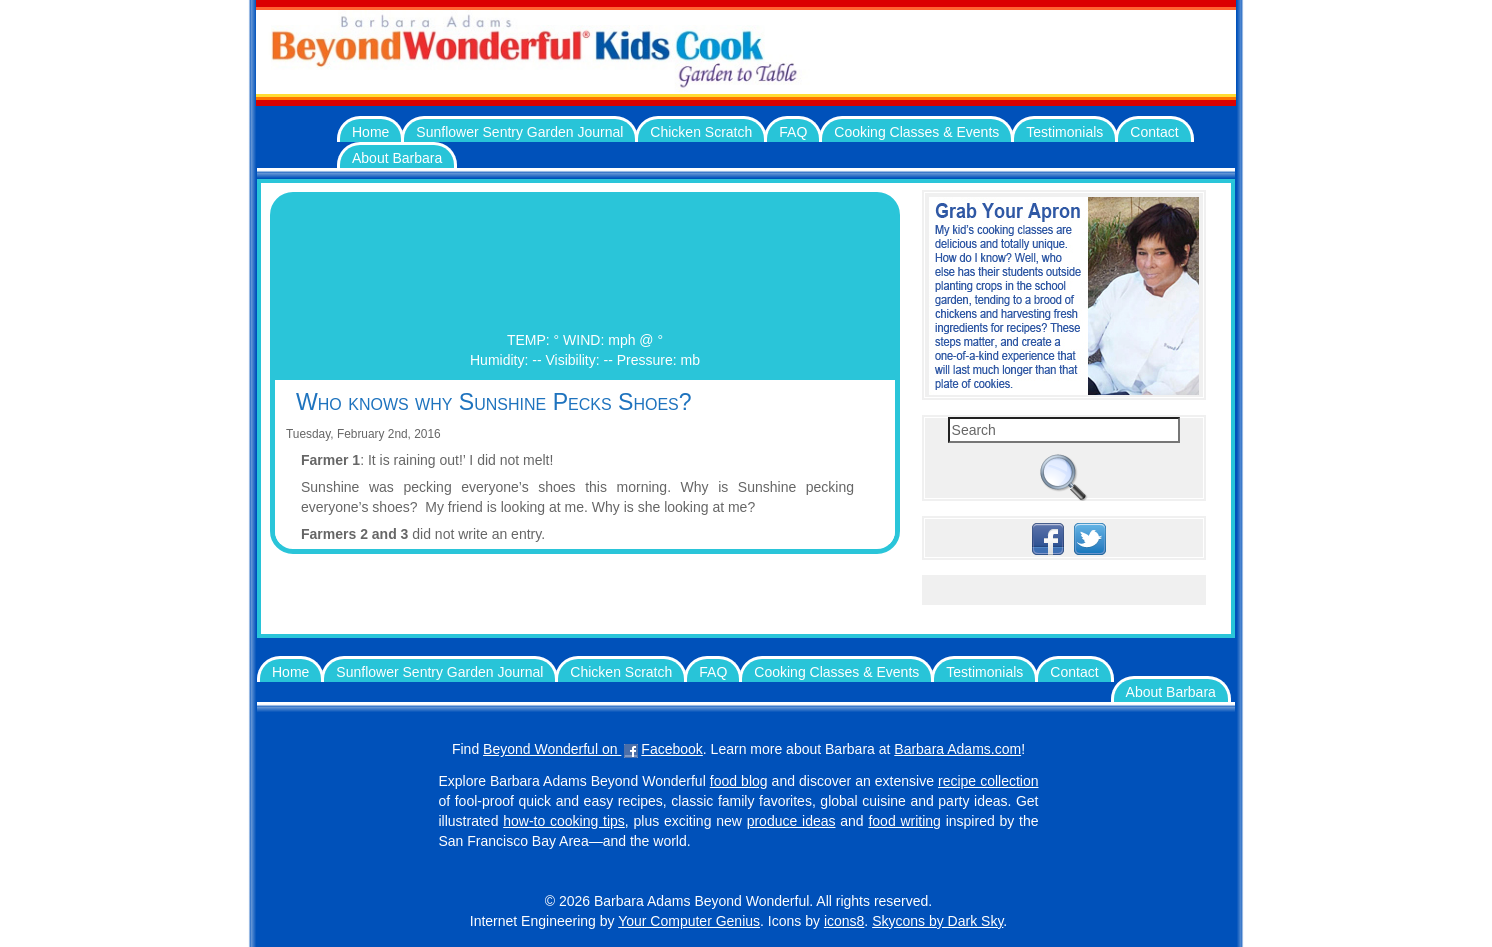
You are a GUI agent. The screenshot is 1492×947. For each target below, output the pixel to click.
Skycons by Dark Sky (937, 921)
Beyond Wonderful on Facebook (593, 749)
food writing (904, 821)
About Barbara (397, 158)
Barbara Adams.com (957, 749)
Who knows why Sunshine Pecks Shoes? (494, 402)
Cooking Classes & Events (916, 132)
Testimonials (1064, 132)
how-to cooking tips (564, 821)
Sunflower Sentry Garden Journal (519, 132)
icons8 (844, 921)
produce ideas (791, 821)
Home (370, 132)
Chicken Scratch (701, 132)
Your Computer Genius (689, 921)
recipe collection (988, 781)
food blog (739, 781)
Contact (1154, 132)
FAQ (793, 132)
